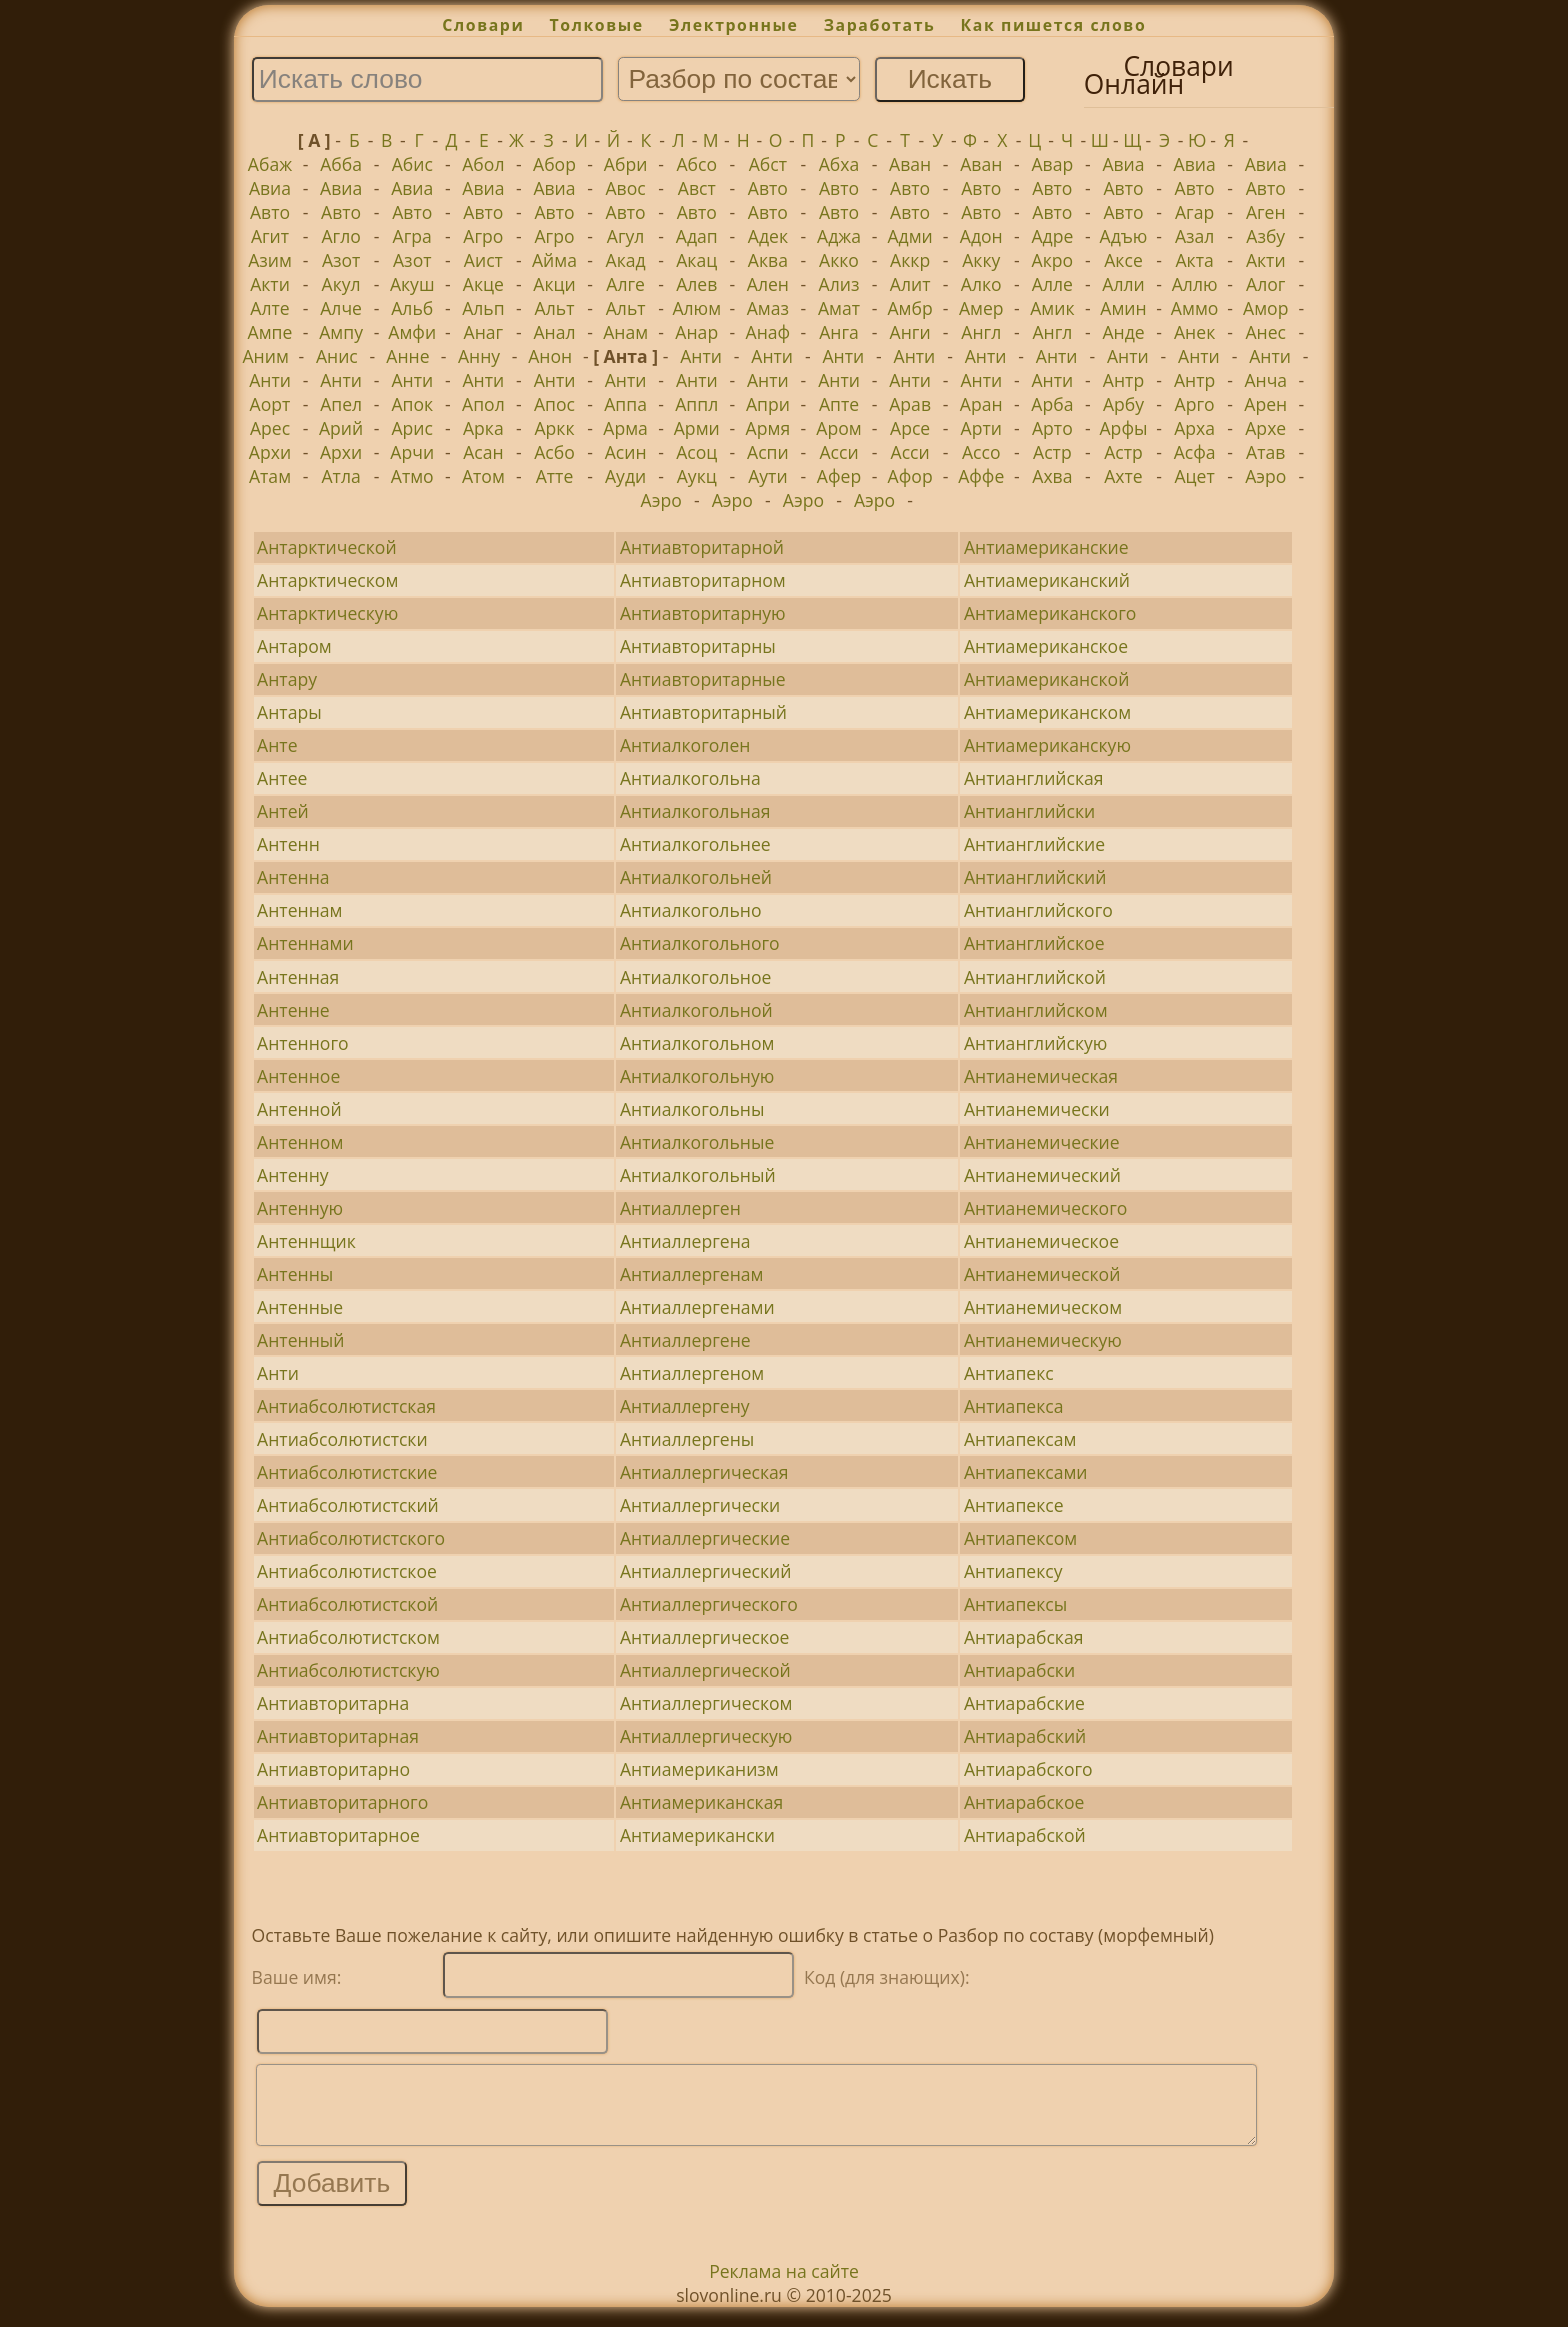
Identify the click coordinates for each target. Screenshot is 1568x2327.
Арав (910, 404)
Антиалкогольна (690, 778)
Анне (407, 356)
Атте (555, 476)
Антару (287, 679)
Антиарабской (1025, 1835)
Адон (981, 236)
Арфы (1124, 428)
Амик (1052, 308)
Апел (341, 404)
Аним (266, 356)
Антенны (295, 1274)
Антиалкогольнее (695, 844)
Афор (910, 476)
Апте (839, 404)
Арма (625, 428)
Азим (270, 260)
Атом (483, 476)
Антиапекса (1014, 1406)
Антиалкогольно (691, 910)
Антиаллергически (700, 1505)
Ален (768, 284)
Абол (483, 164)
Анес (1265, 332)
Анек (1194, 332)
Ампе (270, 332)
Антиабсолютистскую (348, 1670)
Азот (341, 260)
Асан (483, 452)
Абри (626, 164)
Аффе (981, 476)
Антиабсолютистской (347, 1604)
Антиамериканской (1047, 679)
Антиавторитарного (342, 1802)
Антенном (300, 1142)
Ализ (839, 284)
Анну (479, 356)
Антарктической (326, 547)
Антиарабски (1019, 1670)
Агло (340, 236)
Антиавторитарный (703, 712)
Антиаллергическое (705, 1637)
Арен (1265, 404)
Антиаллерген (680, 1208)
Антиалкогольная (695, 811)
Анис (337, 356)
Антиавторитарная (338, 1736)
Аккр (910, 260)
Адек (768, 236)
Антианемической (1042, 1274)
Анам (625, 332)
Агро (483, 236)
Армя (768, 428)
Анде (1123, 332)
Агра (412, 236)
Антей (283, 811)
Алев (696, 284)
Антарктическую (327, 613)
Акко (839, 260)
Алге (625, 284)
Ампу (341, 332)
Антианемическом (1043, 1307)
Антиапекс (1009, 1373)
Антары (289, 712)
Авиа (1123, 164)
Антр (1123, 380)
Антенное (298, 1076)
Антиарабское (1024, 1802)
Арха (1194, 428)
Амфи (412, 332)
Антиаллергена (685, 1241)
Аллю (1195, 284)
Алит (910, 284)
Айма (554, 260)
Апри (768, 404)
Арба (1052, 404)
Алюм (696, 308)
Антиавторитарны (698, 646)
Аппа (625, 404)
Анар (696, 332)
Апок (412, 404)
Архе (1265, 428)
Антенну (293, 1175)
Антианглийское (1034, 943)
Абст (768, 164)
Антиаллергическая (704, 1472)
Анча (1265, 380)
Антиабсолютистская (346, 1406)
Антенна (293, 877)
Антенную (300, 1208)
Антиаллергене (685, 1340)
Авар (1052, 164)
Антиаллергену (685, 1406)
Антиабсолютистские (347, 1472)
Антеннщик (306, 1241)
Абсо (696, 164)
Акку (981, 260)
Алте (269, 308)
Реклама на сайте (784, 2286)
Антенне (293, 1010)
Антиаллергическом (706, 1703)
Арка (483, 428)
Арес (270, 428)
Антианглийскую (1036, 1043)
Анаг (484, 332)
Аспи (768, 452)
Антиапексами (1026, 1472)
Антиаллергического (709, 1604)
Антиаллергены (687, 1439)
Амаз (768, 308)
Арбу (1123, 404)
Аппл (696, 404)
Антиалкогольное (695, 977)
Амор (1265, 308)
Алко (981, 284)
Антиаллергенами (697, 1307)
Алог (1265, 284)
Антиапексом (1020, 1538)
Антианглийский (1035, 877)
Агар (1194, 212)
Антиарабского (1028, 1769)
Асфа (1195, 452)
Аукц (697, 476)
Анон (550, 356)
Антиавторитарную (703, 613)
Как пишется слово (1054, 25)
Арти (981, 428)
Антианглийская (1034, 778)
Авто (768, 188)
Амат (839, 308)
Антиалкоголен (685, 745)
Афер (839, 476)
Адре (1052, 236)
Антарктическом (327, 580)
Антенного (302, 1043)
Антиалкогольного (700, 943)
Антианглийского (1038, 910)
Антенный (300, 1340)
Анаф (768, 332)
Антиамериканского (1050, 613)
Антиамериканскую (1047, 745)
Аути (767, 476)
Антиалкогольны (692, 1109)
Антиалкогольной (696, 1010)
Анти (701, 356)
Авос (626, 188)
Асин (626, 452)
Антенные (300, 1307)
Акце (483, 284)
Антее (282, 778)
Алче (341, 308)
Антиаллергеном (692, 1373)
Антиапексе (1014, 1505)
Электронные (734, 25)
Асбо (554, 452)
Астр (1052, 452)
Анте (277, 745)
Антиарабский (1025, 1736)
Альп (483, 308)
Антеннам (299, 910)
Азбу (1265, 236)
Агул (626, 236)
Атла (340, 476)
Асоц (696, 452)
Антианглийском (1036, 1010)
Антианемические (1042, 1142)
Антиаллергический (706, 1571)
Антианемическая (1041, 1076)
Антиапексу (1013, 1571)
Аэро (1265, 476)
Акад (626, 260)
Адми (909, 236)
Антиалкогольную (697, 1076)
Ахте (1123, 476)
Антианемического (1045, 1208)
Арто (1052, 428)
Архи (270, 452)
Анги (910, 332)
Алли (1123, 284)
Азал (1194, 236)
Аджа (839, 236)
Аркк (554, 428)
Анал (554, 332)
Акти (1266, 260)
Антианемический (1042, 1175)
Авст (697, 188)
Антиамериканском (1047, 712)
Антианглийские (1034, 844)
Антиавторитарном (703, 580)
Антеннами (305, 943)
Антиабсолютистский (348, 1505)
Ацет (1194, 476)
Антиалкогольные (697, 1142)
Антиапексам (1020, 1439)
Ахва (1052, 476)
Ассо (981, 452)
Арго (1195, 404)
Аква (768, 260)
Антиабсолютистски (342, 1439)
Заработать (880, 25)
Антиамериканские (1046, 547)
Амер (981, 308)
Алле (1052, 284)
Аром (838, 428)
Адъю (1124, 236)
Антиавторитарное (338, 1835)
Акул (341, 284)
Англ (981, 332)
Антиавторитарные (703, 679)
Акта (1194, 260)
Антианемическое (1041, 1241)
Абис (412, 164)
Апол (483, 404)
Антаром (294, 646)
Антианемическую (1043, 1340)
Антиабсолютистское (347, 1571)
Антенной (299, 1109)
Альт (555, 308)
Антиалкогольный (698, 1175)
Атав (1265, 452)
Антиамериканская (701, 1802)
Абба (341, 164)
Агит (270, 236)
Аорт (270, 404)
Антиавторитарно (333, 1769)
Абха (839, 164)
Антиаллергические (705, 1538)
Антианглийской (1035, 977)
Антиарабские (1024, 1703)
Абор (554, 164)
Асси (838, 452)
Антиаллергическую (706, 1736)
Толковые (597, 25)
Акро (1053, 260)
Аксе (1123, 260)
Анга (839, 332)
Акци (554, 284)
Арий (341, 428)
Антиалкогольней (696, 877)
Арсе (910, 428)
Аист (483, 260)
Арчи (412, 452)
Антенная (298, 977)
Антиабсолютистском (348, 1637)
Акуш (412, 284)
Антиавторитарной (702, 547)
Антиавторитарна (333, 1703)
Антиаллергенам (692, 1274)
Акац (696, 260)
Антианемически (1037, 1109)
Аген (1266, 212)
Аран (981, 404)
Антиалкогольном (697, 1043)
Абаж (270, 164)
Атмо (412, 476)
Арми (697, 428)
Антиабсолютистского (351, 1538)
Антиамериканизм (699, 1769)
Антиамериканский (1047, 580)
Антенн (288, 844)
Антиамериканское (1046, 646)
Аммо (1195, 308)
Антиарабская (1024, 1637)
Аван (910, 164)
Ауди (625, 476)
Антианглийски (1029, 811)
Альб (412, 308)
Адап (697, 236)
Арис (412, 428)
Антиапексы (1015, 1604)
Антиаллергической (705, 1670)
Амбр (909, 308)
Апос (554, 404)
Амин (1123, 308)
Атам (270, 476)
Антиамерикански (697, 1835)
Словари (483, 25)
